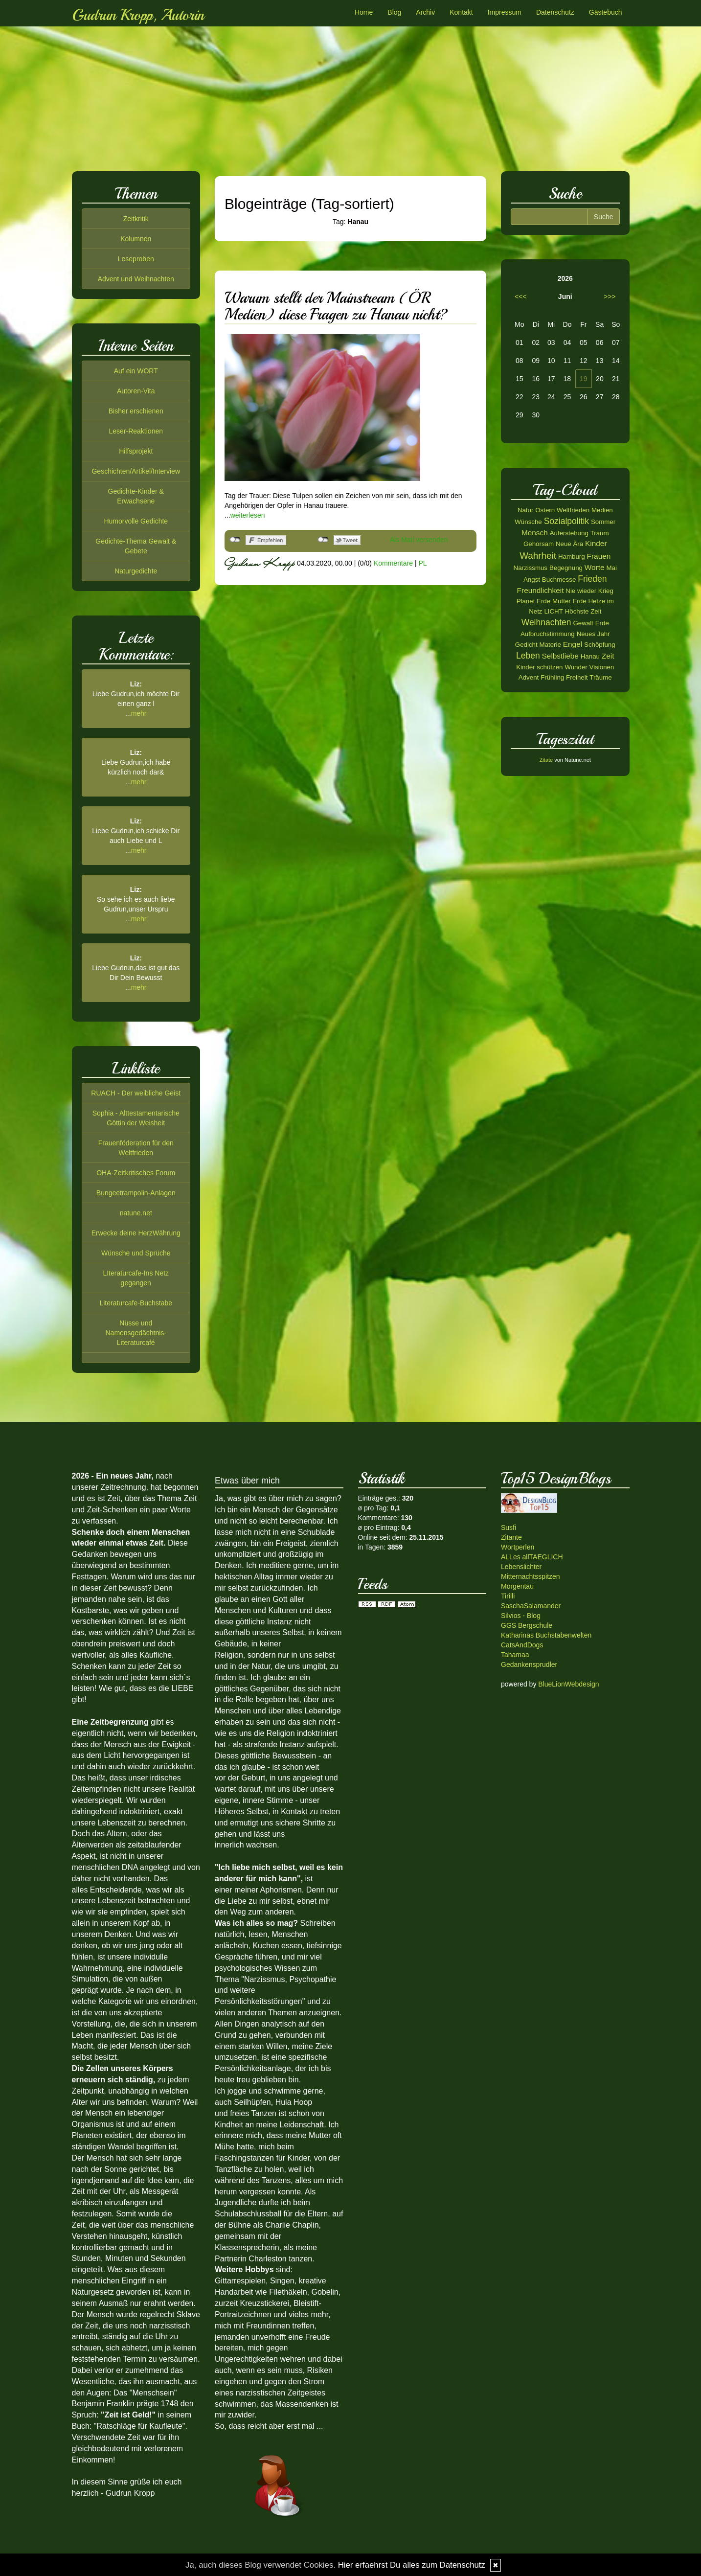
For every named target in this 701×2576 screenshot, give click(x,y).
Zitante (511, 1537)
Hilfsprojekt (136, 451)
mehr (139, 713)
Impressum (504, 12)
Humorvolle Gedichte (136, 521)
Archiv (425, 12)
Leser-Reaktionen (136, 431)
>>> (610, 296)
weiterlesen (247, 515)
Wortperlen (517, 1547)
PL (422, 563)
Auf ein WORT (136, 371)
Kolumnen (135, 239)
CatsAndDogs (522, 1645)
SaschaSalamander (531, 1606)
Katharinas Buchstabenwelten (546, 1635)
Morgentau (517, 1586)
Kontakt (461, 12)
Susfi (508, 1527)
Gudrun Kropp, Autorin (138, 15)
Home (364, 12)
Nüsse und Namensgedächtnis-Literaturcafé (135, 1332)
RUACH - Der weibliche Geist (136, 1093)
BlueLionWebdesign (568, 1684)
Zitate (546, 760)
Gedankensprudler (529, 1664)
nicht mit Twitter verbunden (323, 540)
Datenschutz (555, 12)
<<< (521, 296)
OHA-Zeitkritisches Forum (135, 1173)
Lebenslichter (521, 1567)
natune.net (136, 1213)
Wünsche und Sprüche (136, 1253)
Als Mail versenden (419, 540)
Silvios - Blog (521, 1615)
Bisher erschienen (136, 411)
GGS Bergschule (526, 1625)
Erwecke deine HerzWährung (136, 1233)
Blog (394, 12)
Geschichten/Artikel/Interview (135, 471)
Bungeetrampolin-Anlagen (136, 1193)
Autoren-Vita (136, 391)
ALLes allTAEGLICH (532, 1557)
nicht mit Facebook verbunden (235, 540)
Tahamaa (515, 1655)
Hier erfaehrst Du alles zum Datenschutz (411, 2565)
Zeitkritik (136, 219)
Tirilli (508, 1596)
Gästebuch (605, 12)
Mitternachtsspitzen (530, 1576)
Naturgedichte (135, 571)
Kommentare (393, 563)
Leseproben (136, 259)
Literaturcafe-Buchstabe (135, 1303)
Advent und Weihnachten (136, 279)
